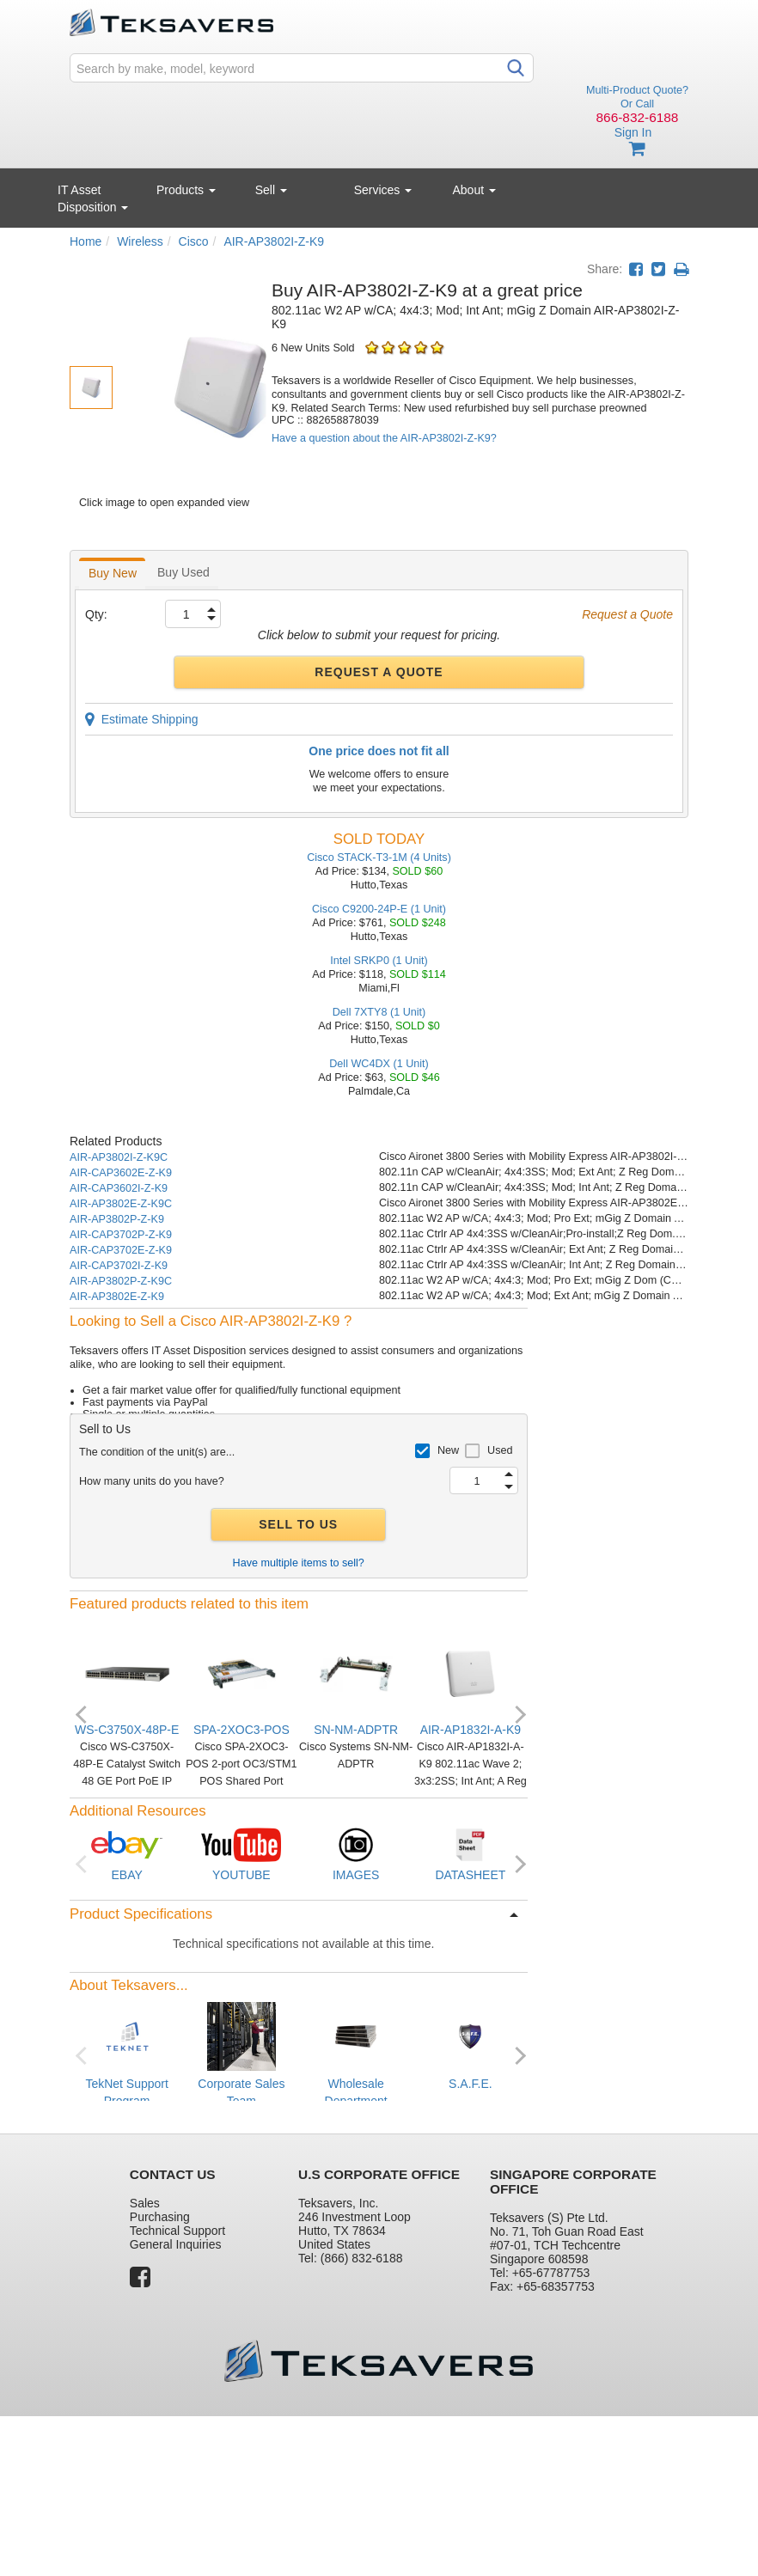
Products (186, 190)
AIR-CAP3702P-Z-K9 (121, 1235)
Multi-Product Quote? (637, 90)
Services (383, 190)
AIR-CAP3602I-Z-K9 (119, 1188)
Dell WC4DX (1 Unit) (378, 1064)
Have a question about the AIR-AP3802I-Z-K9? (384, 438)
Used (499, 1450)
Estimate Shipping (142, 719)
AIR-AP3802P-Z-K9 (117, 1219)
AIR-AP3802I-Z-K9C (119, 1157)
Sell (271, 190)
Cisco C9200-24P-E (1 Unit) (379, 909)
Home (85, 241)
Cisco (194, 241)
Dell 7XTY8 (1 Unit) (379, 1012)
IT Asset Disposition (93, 198)
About (474, 190)
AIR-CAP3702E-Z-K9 (121, 1250)
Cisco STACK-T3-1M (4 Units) (379, 858)
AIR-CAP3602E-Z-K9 (121, 1173)
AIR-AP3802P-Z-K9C (121, 1281)
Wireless (140, 241)
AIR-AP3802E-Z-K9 (117, 1297)
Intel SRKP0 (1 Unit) (378, 961)
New (448, 1450)
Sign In (633, 132)
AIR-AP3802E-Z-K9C (121, 1204)
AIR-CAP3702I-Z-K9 (119, 1266)
